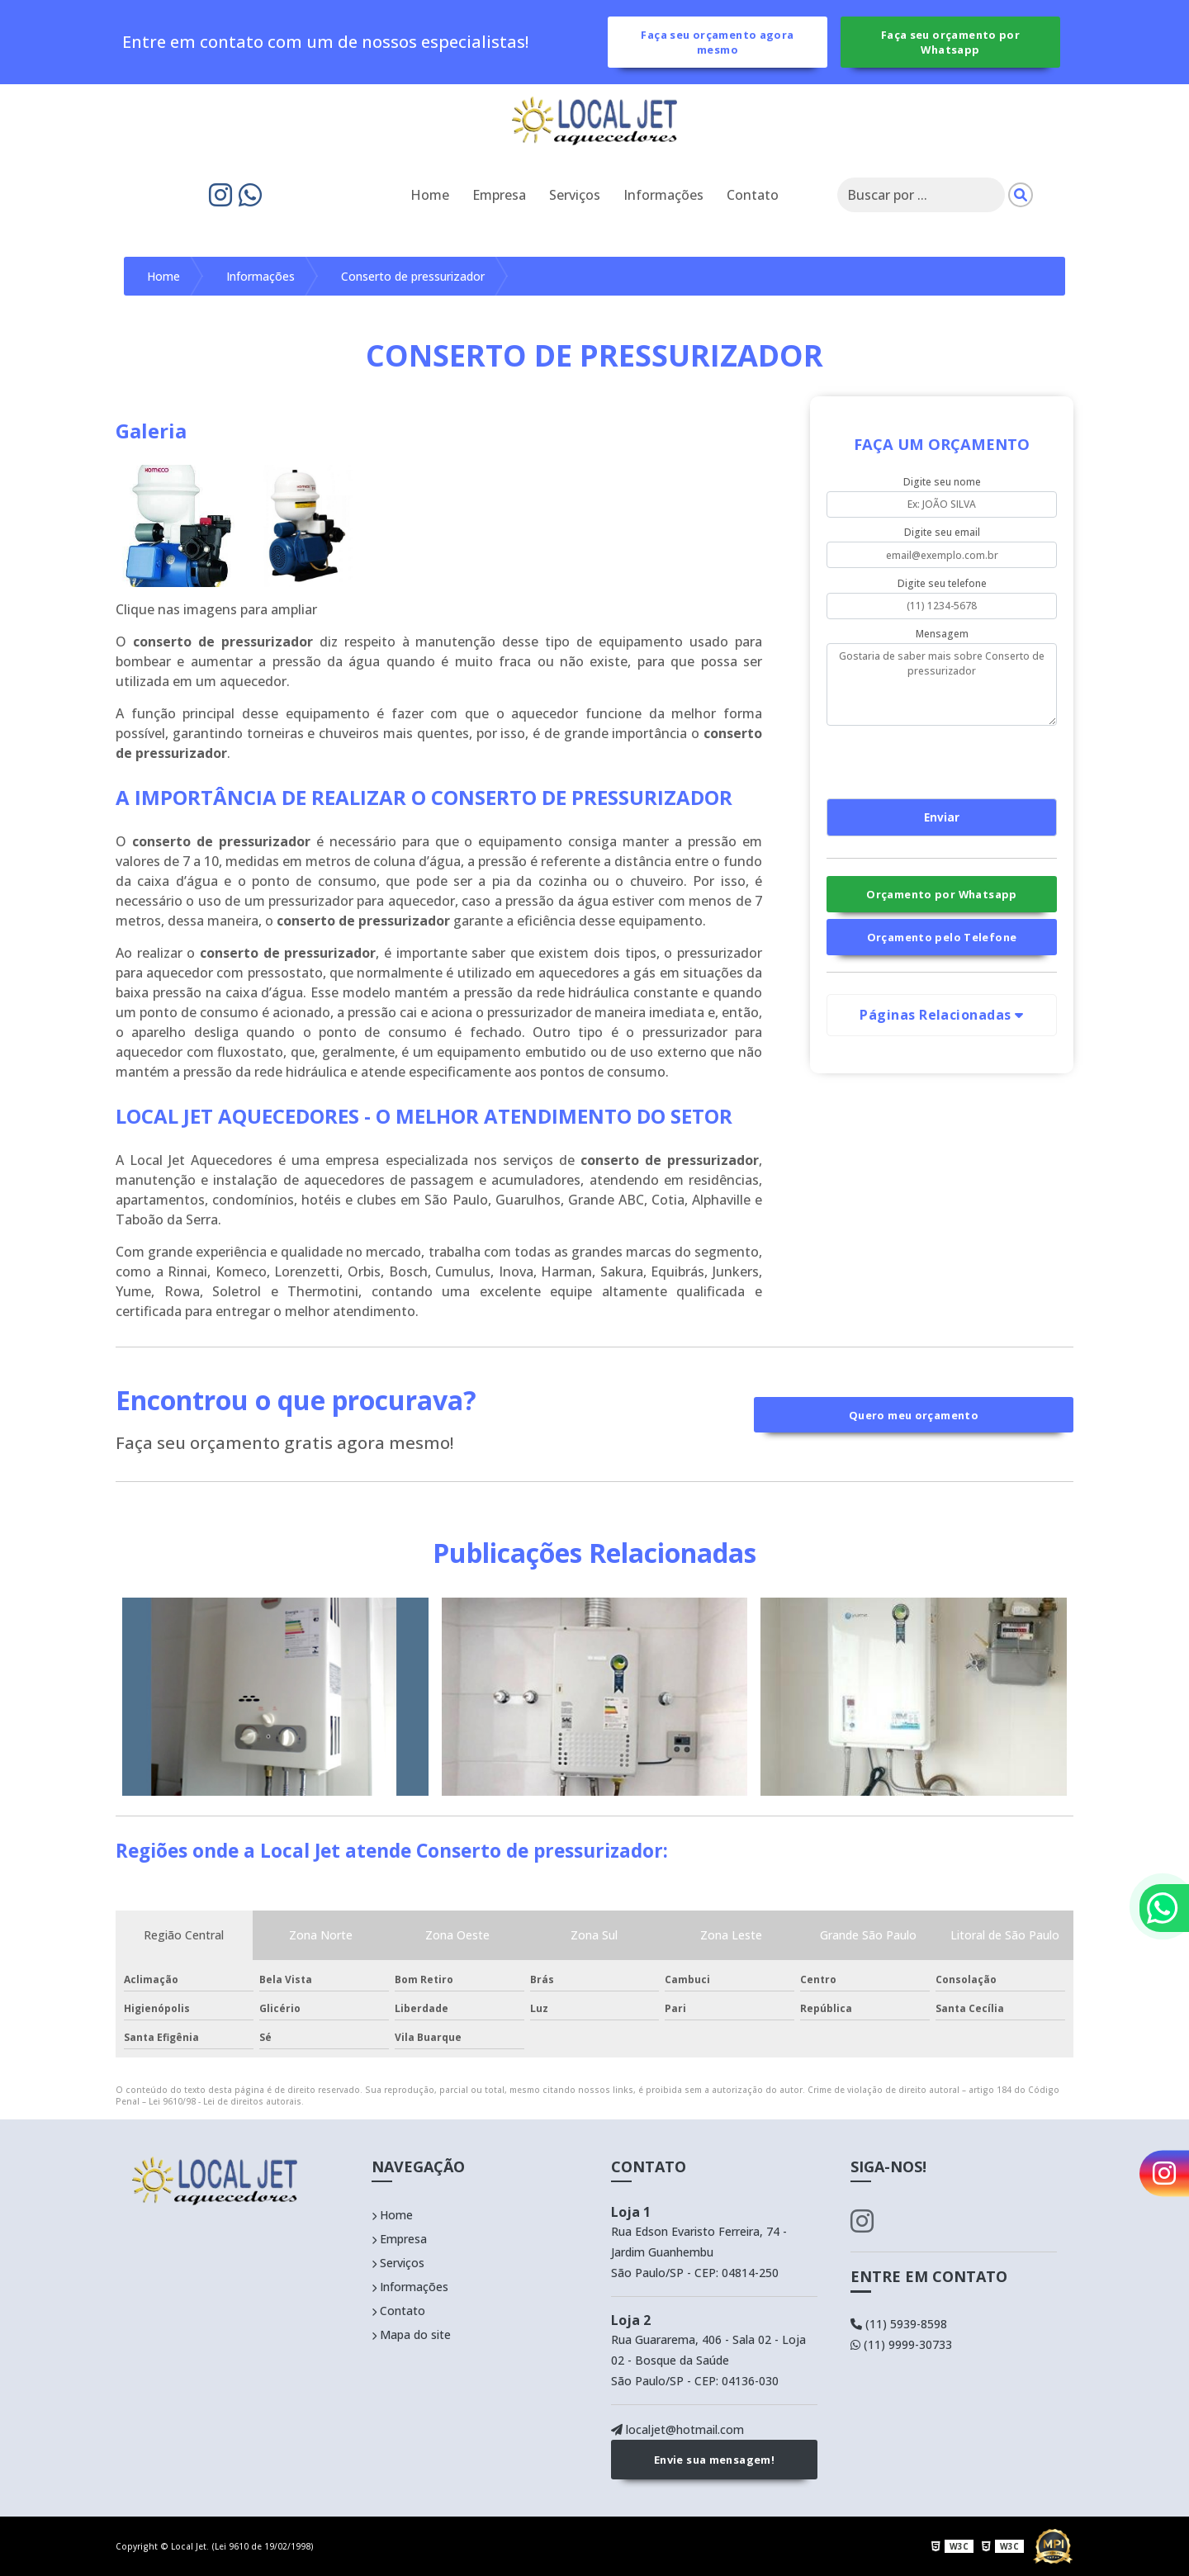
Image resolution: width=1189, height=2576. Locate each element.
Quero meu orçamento (913, 1415)
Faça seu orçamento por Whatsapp (950, 42)
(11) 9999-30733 (901, 2344)
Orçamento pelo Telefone (942, 937)
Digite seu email (942, 532)
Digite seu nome (942, 482)
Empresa (499, 195)
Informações (663, 195)
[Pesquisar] (1020, 194)
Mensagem (942, 634)
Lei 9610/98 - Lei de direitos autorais (225, 2101)
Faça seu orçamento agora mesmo (717, 42)
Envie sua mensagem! (714, 2459)
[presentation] (927, 759)
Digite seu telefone (942, 583)
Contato (753, 195)
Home (429, 195)
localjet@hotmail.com (677, 2429)
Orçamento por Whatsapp (941, 894)
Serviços (574, 195)
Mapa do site (411, 2334)
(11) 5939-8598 (898, 2324)
